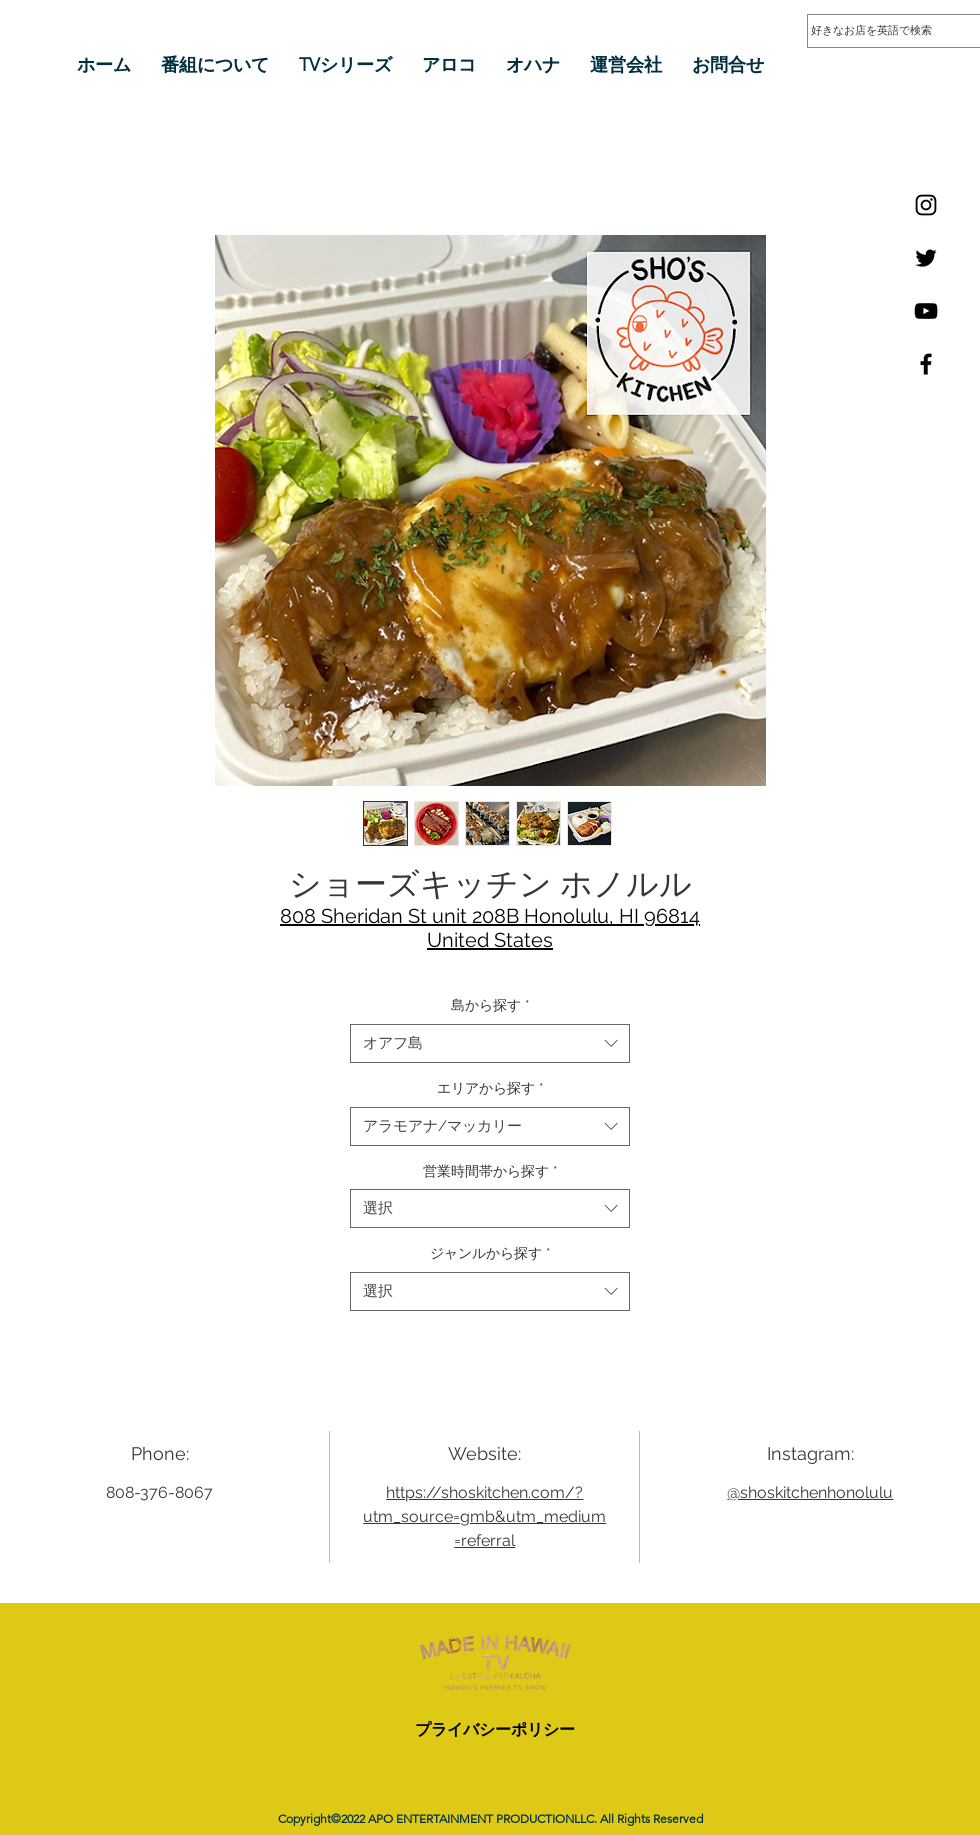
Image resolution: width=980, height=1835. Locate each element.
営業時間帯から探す (490, 1171)
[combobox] (490, 1043)
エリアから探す (490, 1088)
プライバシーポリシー (495, 1729)
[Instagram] (926, 205)
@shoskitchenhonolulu (810, 1492)
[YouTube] (926, 311)
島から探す (490, 1005)
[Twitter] (926, 258)
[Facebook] (926, 364)
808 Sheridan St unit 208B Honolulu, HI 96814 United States (490, 928)
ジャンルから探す (490, 1253)
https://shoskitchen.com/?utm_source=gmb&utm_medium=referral (484, 1516)
